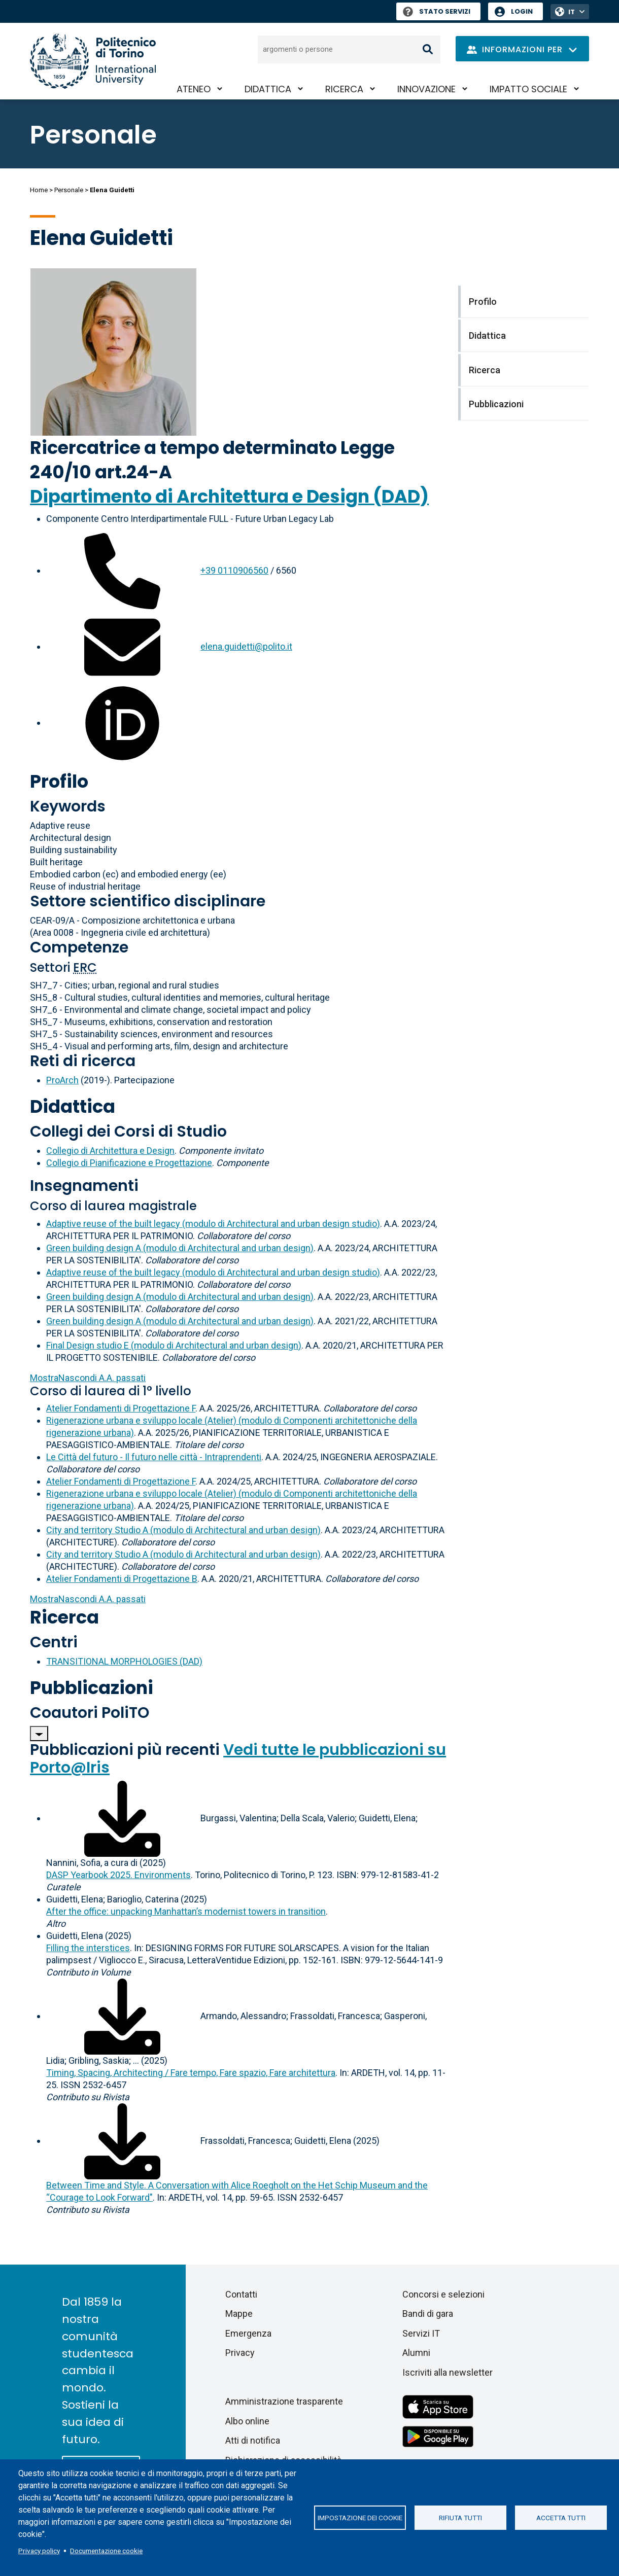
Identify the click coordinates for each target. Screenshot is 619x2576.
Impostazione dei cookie (360, 2518)
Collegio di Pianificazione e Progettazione (129, 1162)
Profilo (59, 781)
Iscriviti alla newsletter (447, 2372)
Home (39, 190)
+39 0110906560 (234, 570)
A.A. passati (88, 1377)
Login (522, 11)
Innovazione (426, 89)
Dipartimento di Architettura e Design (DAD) (229, 496)
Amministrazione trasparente (284, 2401)
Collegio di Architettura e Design (110, 1150)
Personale (68, 190)
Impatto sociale (528, 89)
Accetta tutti (561, 2518)
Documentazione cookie (106, 2551)
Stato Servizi (436, 11)
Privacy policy (39, 2551)
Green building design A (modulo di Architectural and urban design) (180, 1248)
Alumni (416, 2352)
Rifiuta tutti (460, 2518)
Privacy (240, 2352)
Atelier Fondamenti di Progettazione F (120, 1408)
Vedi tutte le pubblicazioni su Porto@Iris (238, 1758)
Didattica (268, 89)
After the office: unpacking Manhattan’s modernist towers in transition (186, 1911)
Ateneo (194, 89)
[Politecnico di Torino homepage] (93, 61)
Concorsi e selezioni (443, 2294)
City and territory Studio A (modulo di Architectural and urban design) (183, 1530)
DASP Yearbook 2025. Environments (118, 1874)
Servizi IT (421, 2333)
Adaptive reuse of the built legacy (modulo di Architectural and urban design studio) (213, 1223)
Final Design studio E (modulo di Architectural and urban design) (173, 1345)
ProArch (62, 1080)
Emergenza (248, 2333)
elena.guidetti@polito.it (246, 646)
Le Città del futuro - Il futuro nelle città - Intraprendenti (153, 1457)
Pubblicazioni (91, 1687)
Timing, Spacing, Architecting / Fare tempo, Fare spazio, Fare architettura (190, 2072)
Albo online (247, 2421)
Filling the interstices (88, 1948)
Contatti (241, 2294)
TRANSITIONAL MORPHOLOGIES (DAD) (124, 1661)
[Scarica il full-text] (122, 1818)
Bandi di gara (427, 2313)
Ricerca (344, 89)
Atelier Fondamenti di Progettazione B (121, 1578)
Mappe (239, 2313)
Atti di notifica (252, 2440)
